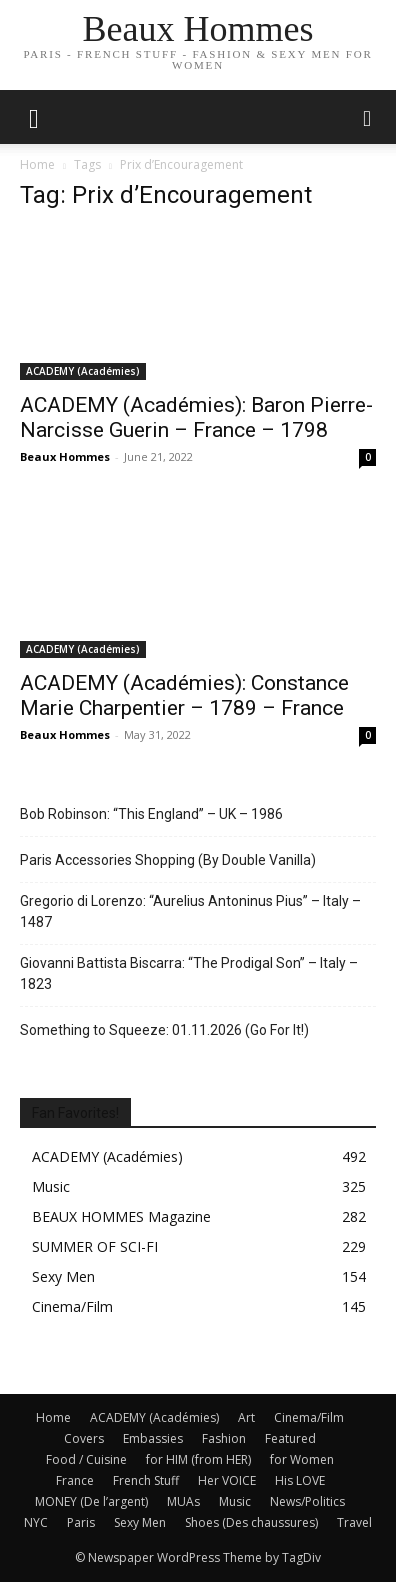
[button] (368, 117)
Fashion (224, 1438)
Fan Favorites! (75, 1113)
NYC (36, 1522)
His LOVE (300, 1480)
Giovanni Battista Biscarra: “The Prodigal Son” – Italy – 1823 (189, 973)
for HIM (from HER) (198, 1459)
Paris (81, 1522)
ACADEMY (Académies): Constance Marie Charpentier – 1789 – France (184, 695)
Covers (84, 1438)
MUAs (183, 1501)
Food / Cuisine (86, 1459)
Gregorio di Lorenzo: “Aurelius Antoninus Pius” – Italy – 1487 (190, 911)
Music (235, 1501)
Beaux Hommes (65, 456)
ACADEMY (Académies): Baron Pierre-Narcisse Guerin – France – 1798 (196, 417)
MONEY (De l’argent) (91, 1501)
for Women (302, 1459)
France (75, 1480)
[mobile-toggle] (34, 117)
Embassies (153, 1438)
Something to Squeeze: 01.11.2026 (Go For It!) (164, 1030)
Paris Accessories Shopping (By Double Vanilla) (168, 860)
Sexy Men (140, 1522)
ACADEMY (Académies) (83, 371)
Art (246, 1417)
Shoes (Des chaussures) (251, 1522)
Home (37, 164)
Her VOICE (227, 1480)
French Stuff (146, 1480)
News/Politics (307, 1501)
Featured (290, 1438)
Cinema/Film (309, 1417)
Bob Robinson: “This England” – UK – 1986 (151, 814)
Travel (354, 1522)
